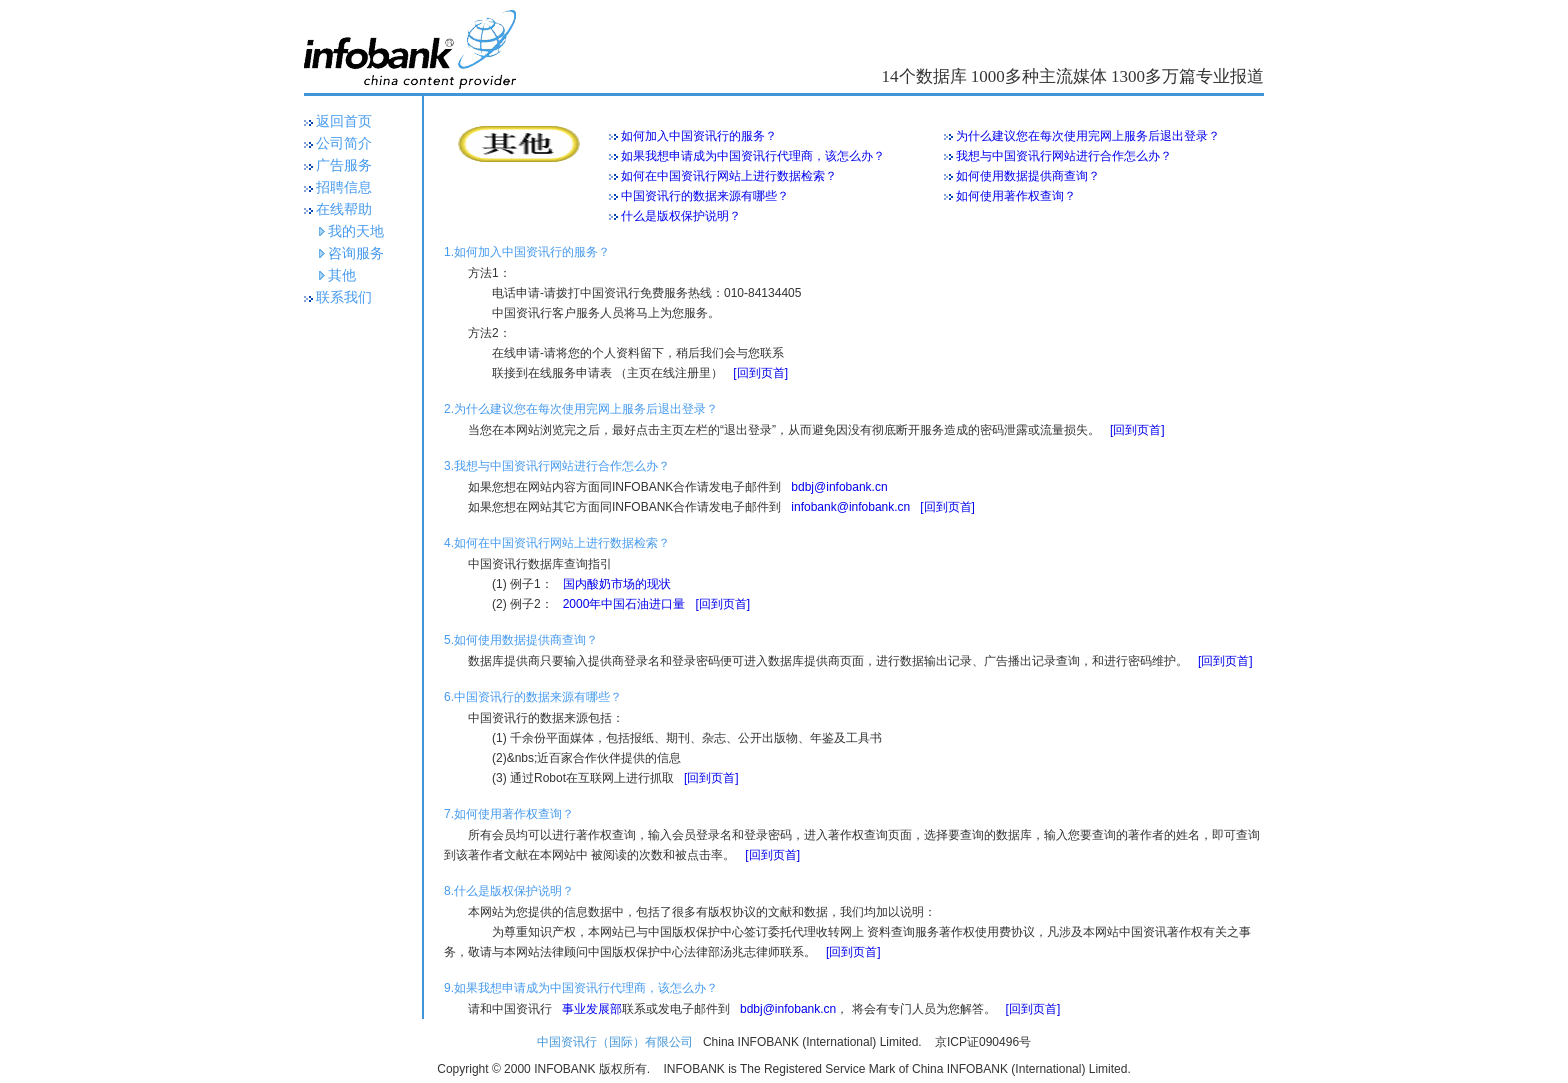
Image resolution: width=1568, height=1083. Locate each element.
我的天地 (356, 231)
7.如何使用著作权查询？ (509, 814)
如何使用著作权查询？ (1010, 196)
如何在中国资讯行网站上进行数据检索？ (723, 176)
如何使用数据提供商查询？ (1022, 176)
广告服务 (344, 165)
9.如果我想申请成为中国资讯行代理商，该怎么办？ (581, 988)
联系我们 (344, 297)
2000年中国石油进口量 (624, 604)
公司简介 (344, 143)
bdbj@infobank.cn (839, 487)
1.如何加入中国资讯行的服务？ (527, 252)
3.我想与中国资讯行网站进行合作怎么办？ (557, 466)
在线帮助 (344, 209)
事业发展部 (592, 1009)
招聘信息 (344, 187)
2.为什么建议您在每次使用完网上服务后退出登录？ (581, 409)
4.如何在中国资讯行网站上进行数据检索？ (557, 543)
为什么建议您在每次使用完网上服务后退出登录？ (1082, 136)
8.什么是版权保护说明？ (509, 891)
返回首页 (344, 121)
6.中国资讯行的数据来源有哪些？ (533, 697)
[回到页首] (760, 373)
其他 (342, 275)
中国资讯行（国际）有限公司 (615, 1042)
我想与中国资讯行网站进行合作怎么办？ (1058, 156)
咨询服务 (356, 253)
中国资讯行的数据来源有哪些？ (699, 196)
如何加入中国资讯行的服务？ (693, 136)
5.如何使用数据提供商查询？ (521, 640)
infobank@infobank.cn (850, 507)
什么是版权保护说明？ (675, 216)
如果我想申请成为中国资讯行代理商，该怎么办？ (747, 156)
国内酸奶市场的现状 (617, 584)
